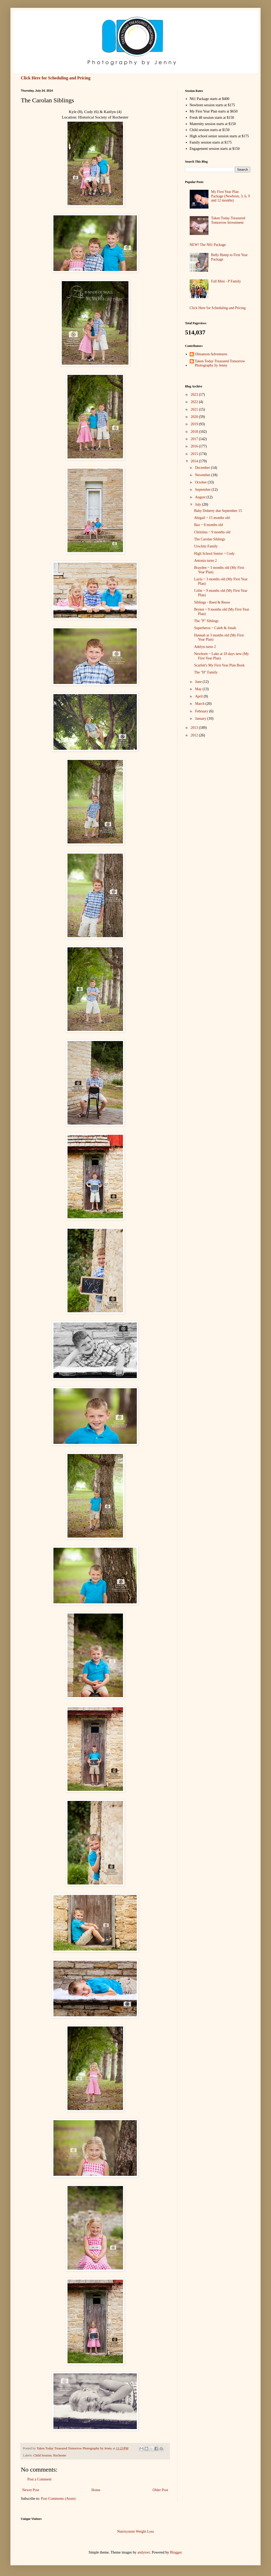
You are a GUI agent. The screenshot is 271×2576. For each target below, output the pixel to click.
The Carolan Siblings (209, 539)
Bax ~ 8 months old (208, 525)
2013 (195, 728)
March (200, 704)
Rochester (59, 2455)
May (198, 689)
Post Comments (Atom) (58, 2499)
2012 (195, 735)
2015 (195, 454)
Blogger (175, 2552)
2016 (195, 446)
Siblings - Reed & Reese (212, 602)
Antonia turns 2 (205, 561)
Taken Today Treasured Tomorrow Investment (228, 220)
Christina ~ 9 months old (212, 532)
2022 (195, 402)
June (198, 682)
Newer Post (30, 2490)
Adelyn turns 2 (205, 647)
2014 (195, 461)
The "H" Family (206, 672)
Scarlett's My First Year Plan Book (219, 665)
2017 (195, 439)
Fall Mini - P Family (226, 281)
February (202, 711)
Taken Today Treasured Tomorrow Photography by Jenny (220, 363)
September (203, 490)
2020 (195, 417)
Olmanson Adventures (211, 354)
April (199, 696)
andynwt (143, 2552)
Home (95, 2490)
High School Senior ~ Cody (214, 554)
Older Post (160, 2490)
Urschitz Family (206, 546)
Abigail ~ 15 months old (212, 518)
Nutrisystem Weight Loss (135, 2531)
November (203, 475)
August (200, 497)
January (201, 718)
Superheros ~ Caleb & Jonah (215, 628)
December (203, 468)
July (198, 504)
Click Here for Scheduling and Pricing (55, 77)
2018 (195, 432)
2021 (195, 409)
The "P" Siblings (206, 621)
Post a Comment (39, 2479)
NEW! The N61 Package (208, 245)
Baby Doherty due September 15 (218, 511)
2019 (195, 424)
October (201, 482)
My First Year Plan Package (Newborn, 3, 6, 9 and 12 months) (230, 196)
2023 (195, 395)
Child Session (42, 2455)
